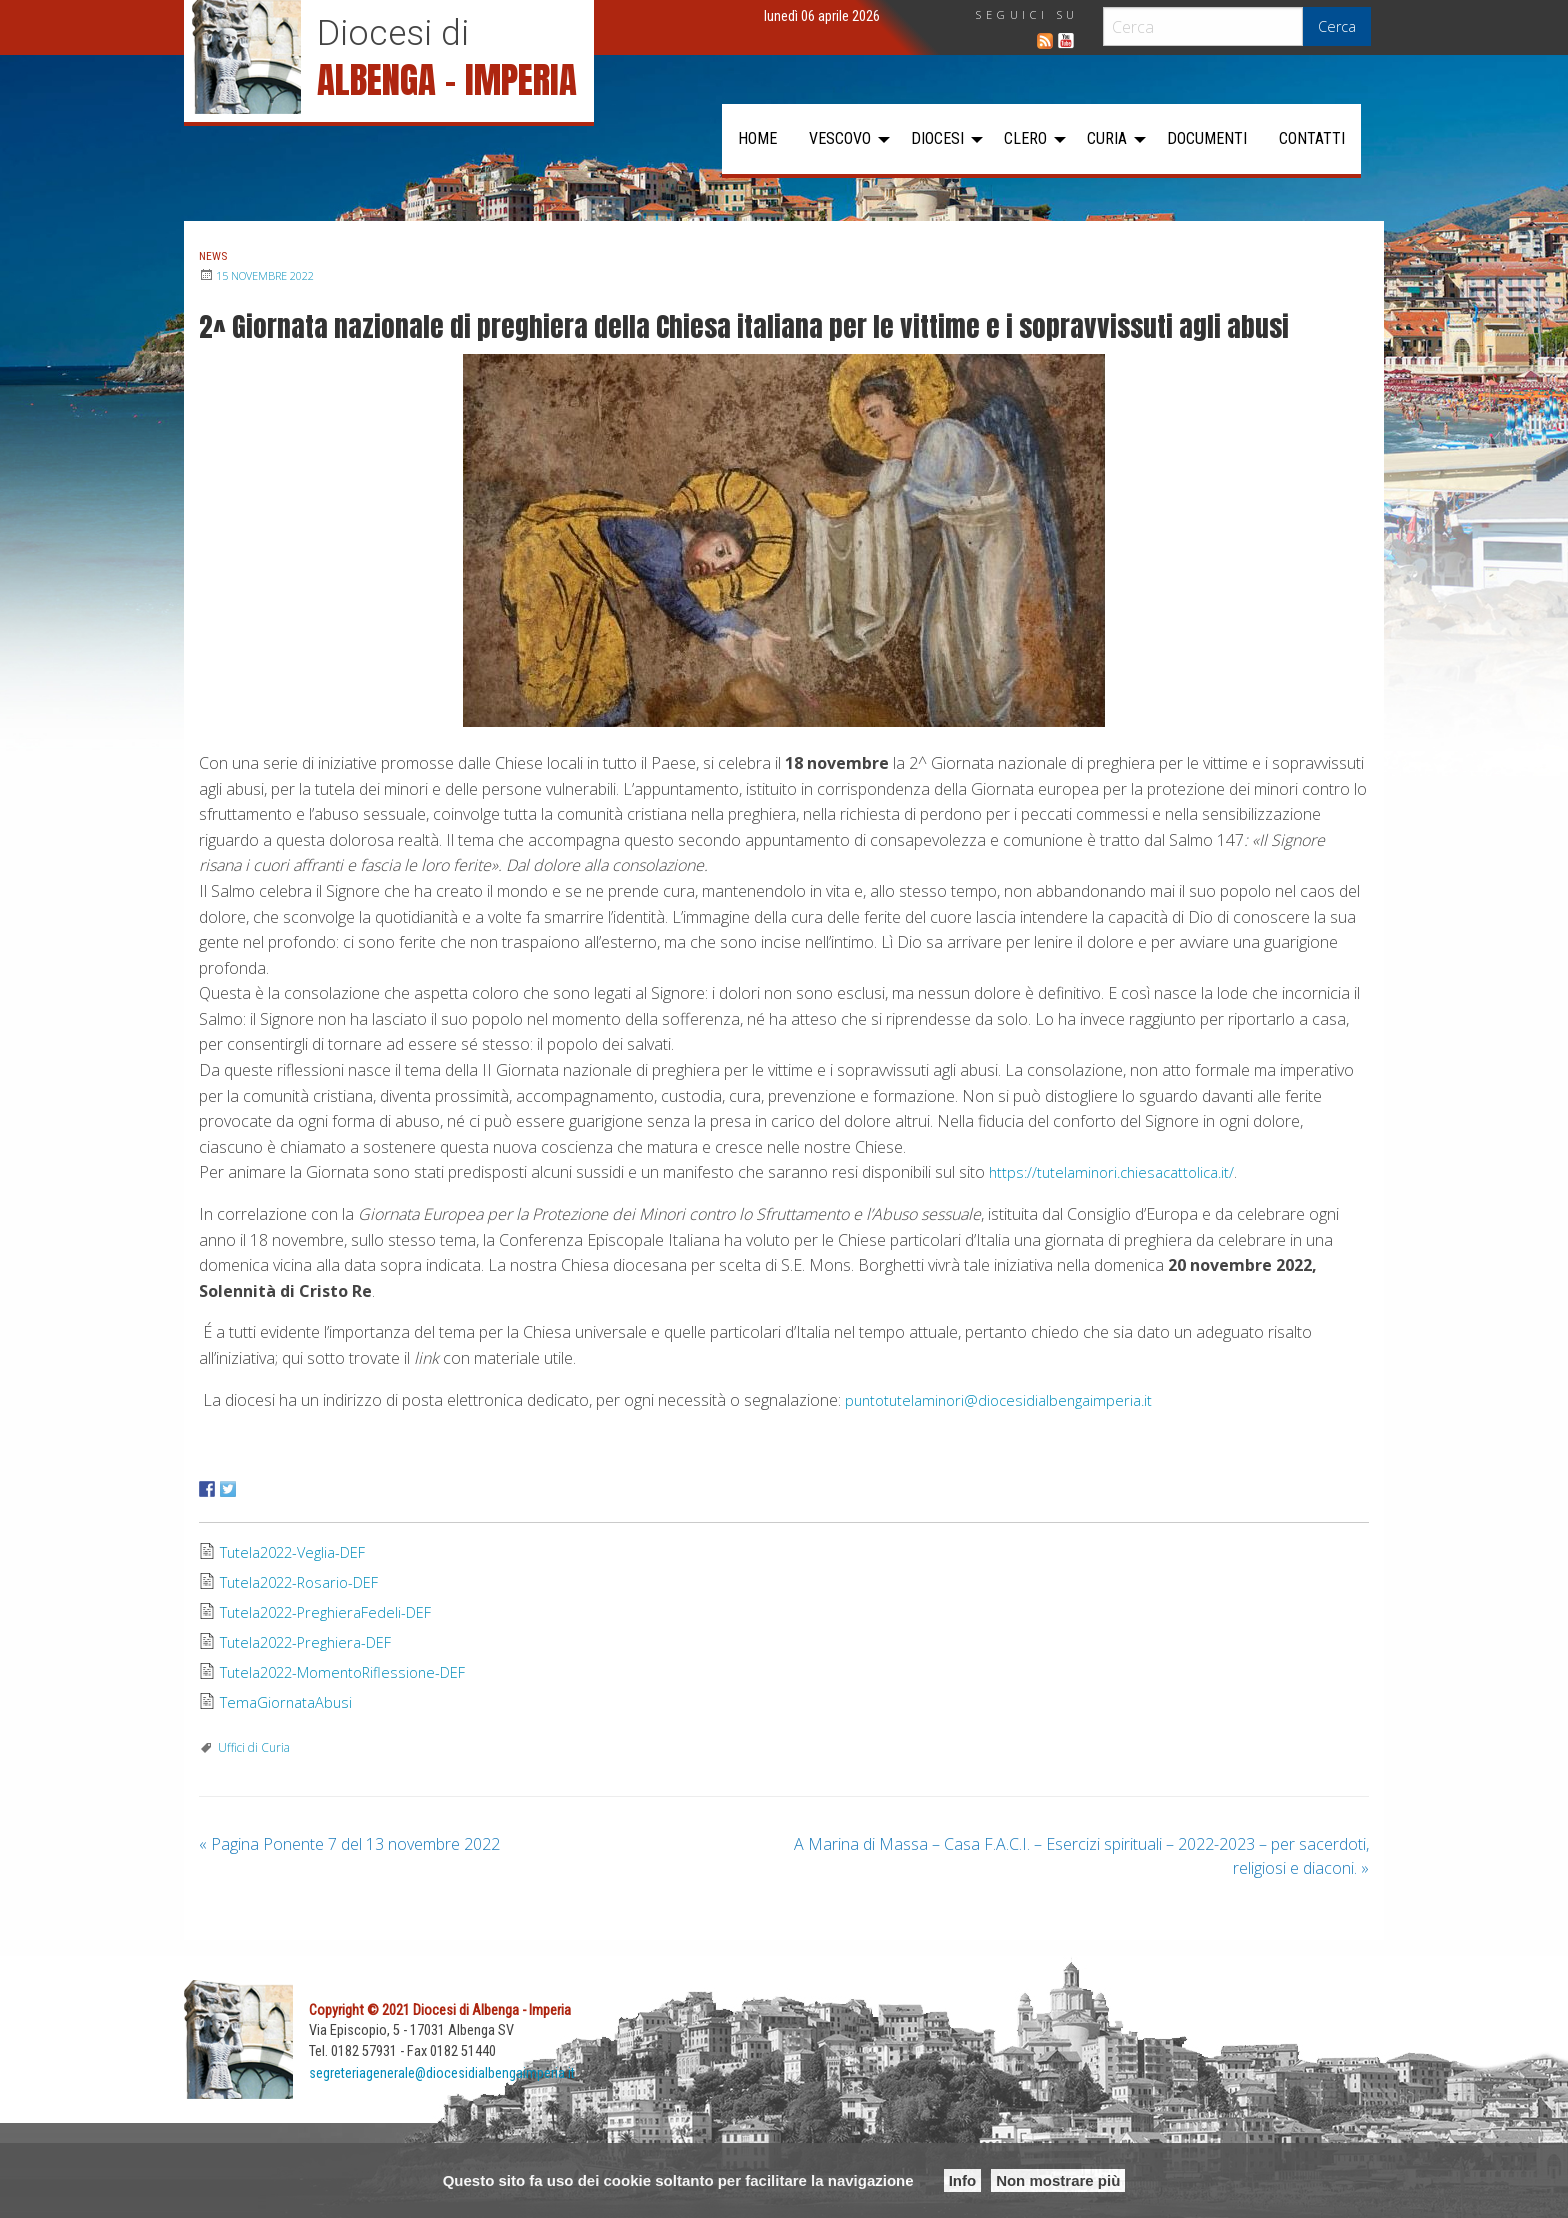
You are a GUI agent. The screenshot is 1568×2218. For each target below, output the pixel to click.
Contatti (1312, 138)
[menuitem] (757, 139)
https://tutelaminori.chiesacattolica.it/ (1118, 1172)
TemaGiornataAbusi (291, 1703)
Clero (1025, 138)
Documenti (1207, 138)
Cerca (1337, 26)
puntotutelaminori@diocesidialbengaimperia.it (1006, 1400)
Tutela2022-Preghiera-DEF (314, 1643)
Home (757, 138)
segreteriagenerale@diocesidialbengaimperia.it (443, 2072)
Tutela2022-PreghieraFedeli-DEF (335, 1613)
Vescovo (840, 138)
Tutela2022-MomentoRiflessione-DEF (354, 1673)
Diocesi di (393, 33)
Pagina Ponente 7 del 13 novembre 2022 (349, 1844)
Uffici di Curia (254, 1747)
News (218, 254)
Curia (1107, 138)
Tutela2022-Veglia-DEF (300, 1553)
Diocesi (937, 138)
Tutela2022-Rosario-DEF (308, 1583)
